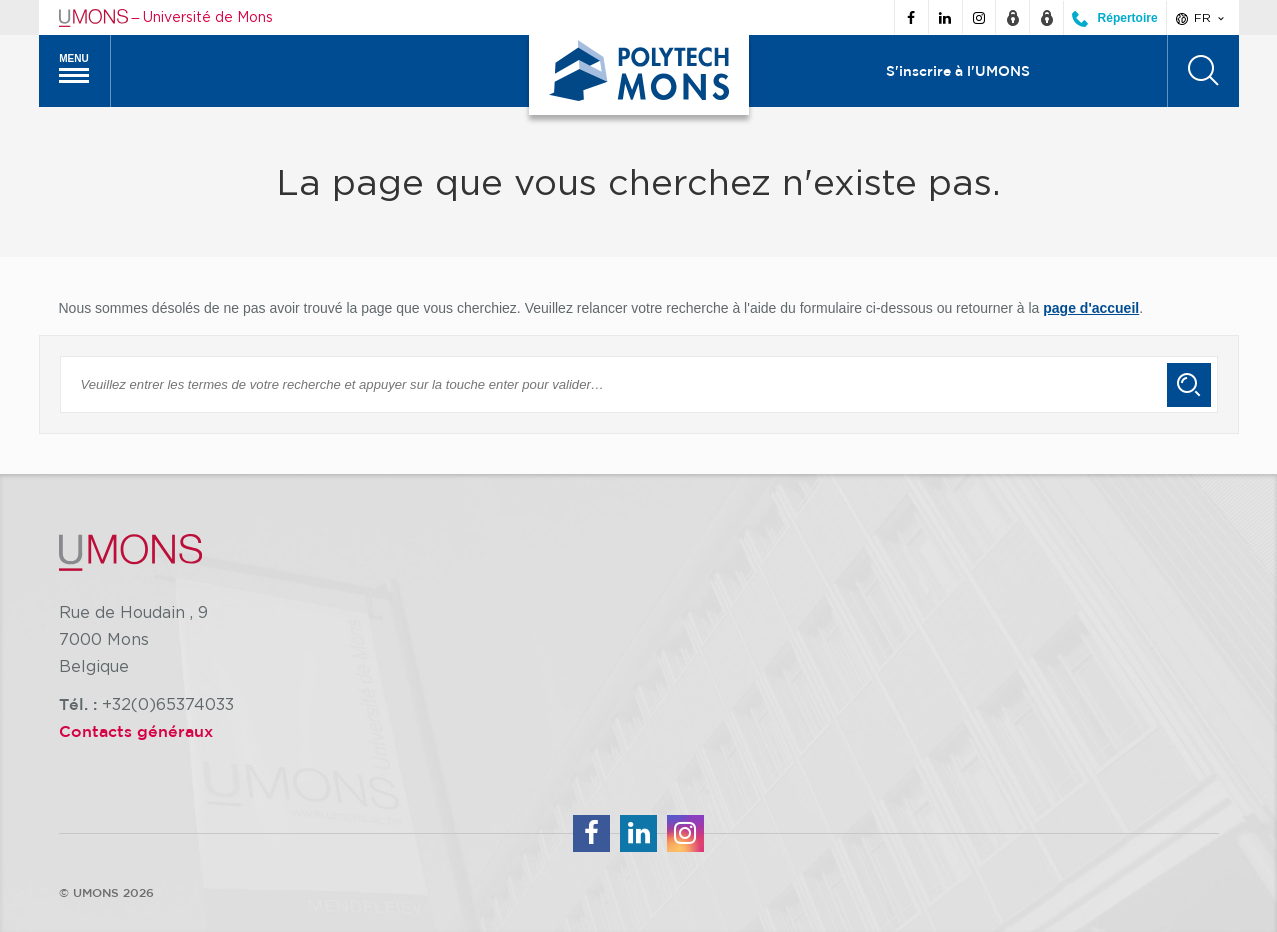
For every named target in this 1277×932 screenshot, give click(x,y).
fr (1201, 18)
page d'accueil (1091, 308)
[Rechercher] (1203, 71)
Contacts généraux (136, 731)
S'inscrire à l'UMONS (958, 71)
